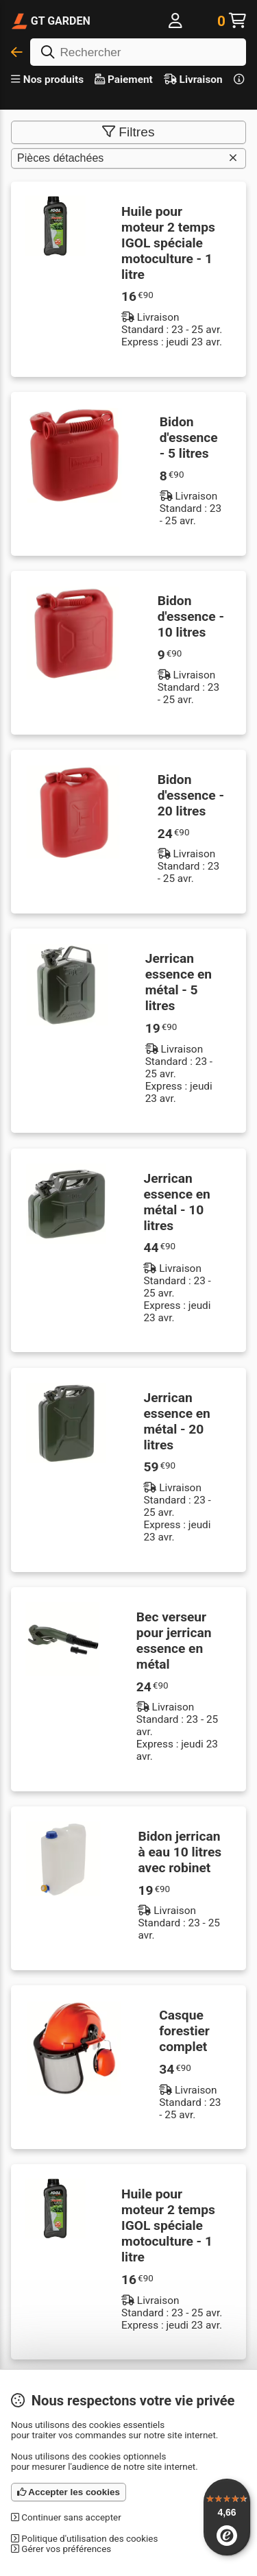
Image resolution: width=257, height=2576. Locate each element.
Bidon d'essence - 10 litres (191, 616)
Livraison (193, 79)
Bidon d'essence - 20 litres (191, 795)
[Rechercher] (138, 52)
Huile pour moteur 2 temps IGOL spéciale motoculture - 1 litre (168, 243)
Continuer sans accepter (66, 2517)
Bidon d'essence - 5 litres (189, 437)
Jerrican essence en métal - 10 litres (176, 1202)
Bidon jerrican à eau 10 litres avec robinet (179, 1852)
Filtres (128, 132)
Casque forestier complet (184, 2030)
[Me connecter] (175, 21)
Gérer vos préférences (61, 2549)
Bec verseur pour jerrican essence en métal (174, 1640)
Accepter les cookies (68, 2492)
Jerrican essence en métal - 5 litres (178, 982)
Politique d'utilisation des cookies (84, 2539)
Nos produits (47, 79)
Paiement (124, 79)
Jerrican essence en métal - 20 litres (176, 1421)
